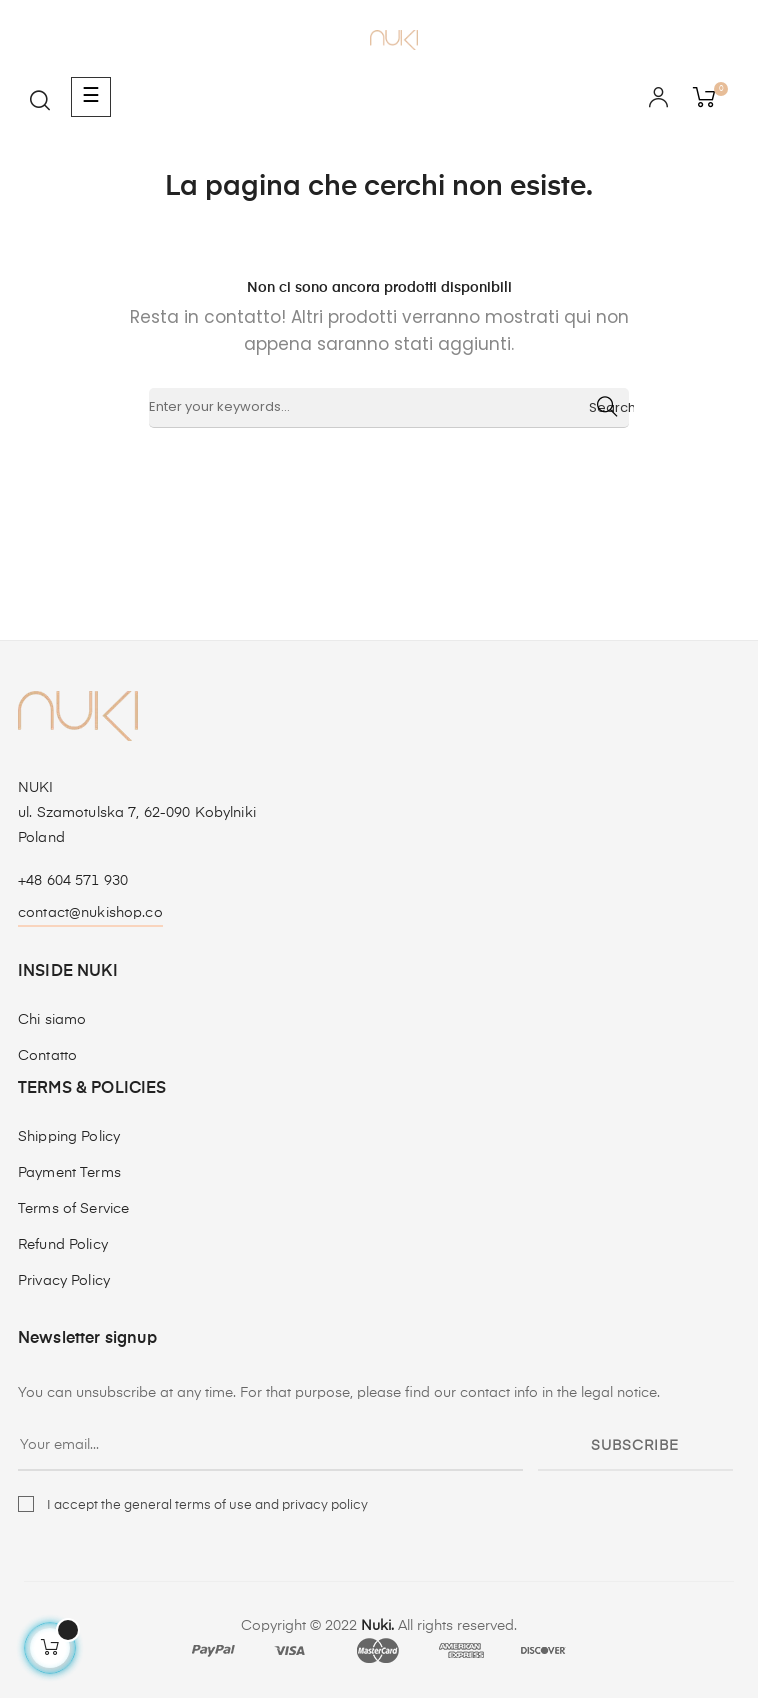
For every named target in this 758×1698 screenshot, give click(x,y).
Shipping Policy (69, 1137)
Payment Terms (69, 1173)
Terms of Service (73, 1209)
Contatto (47, 1056)
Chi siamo (52, 1020)
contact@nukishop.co (90, 913)
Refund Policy (63, 1245)
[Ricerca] (389, 408)
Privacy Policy (64, 1281)
